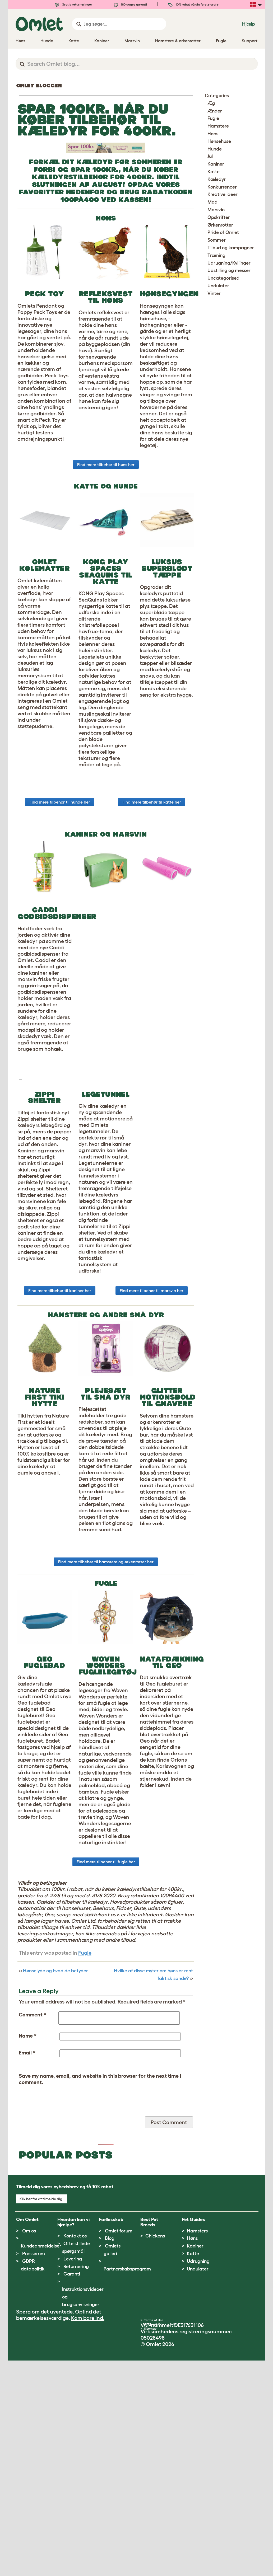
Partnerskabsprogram (127, 2484)
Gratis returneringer (73, 4)
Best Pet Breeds (149, 2437)
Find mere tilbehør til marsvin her (151, 1436)
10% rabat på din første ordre (193, 4)
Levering (72, 2474)
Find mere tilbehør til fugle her (106, 2007)
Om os (29, 2446)
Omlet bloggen (39, 85)
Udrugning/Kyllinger (229, 263)
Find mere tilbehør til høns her (106, 541)
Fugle (84, 2099)
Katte (213, 171)
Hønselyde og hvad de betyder (55, 2116)
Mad (212, 202)
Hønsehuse (219, 141)
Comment (32, 2161)
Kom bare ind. (87, 2533)
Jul (210, 156)
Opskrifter (218, 217)
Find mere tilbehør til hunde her (60, 878)
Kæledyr (216, 179)
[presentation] (59, 2252)
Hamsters (197, 2446)
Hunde (214, 149)
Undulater (218, 285)
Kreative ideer (222, 194)
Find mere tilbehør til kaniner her (59, 1436)
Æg (211, 103)
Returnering (76, 2482)
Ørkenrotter (220, 225)
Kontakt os (75, 2451)
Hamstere (218, 126)
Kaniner (215, 164)
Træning (216, 255)
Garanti (71, 2489)
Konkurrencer (222, 187)
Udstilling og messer (229, 270)
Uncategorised (223, 278)
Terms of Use (153, 2535)
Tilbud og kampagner (230, 247)
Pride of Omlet (223, 232)
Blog (109, 2453)
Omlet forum (118, 2446)
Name (27, 2182)
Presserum (33, 2469)
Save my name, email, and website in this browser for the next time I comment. (100, 2225)
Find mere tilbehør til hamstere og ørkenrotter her (106, 1707)
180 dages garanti (130, 4)
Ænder (214, 111)
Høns (212, 133)
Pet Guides (193, 2435)
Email (27, 2199)
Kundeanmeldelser (41, 2461)
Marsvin (216, 209)
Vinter (214, 293)
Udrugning (198, 2476)
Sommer (216, 240)
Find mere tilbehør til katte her (151, 878)
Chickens (155, 2451)
